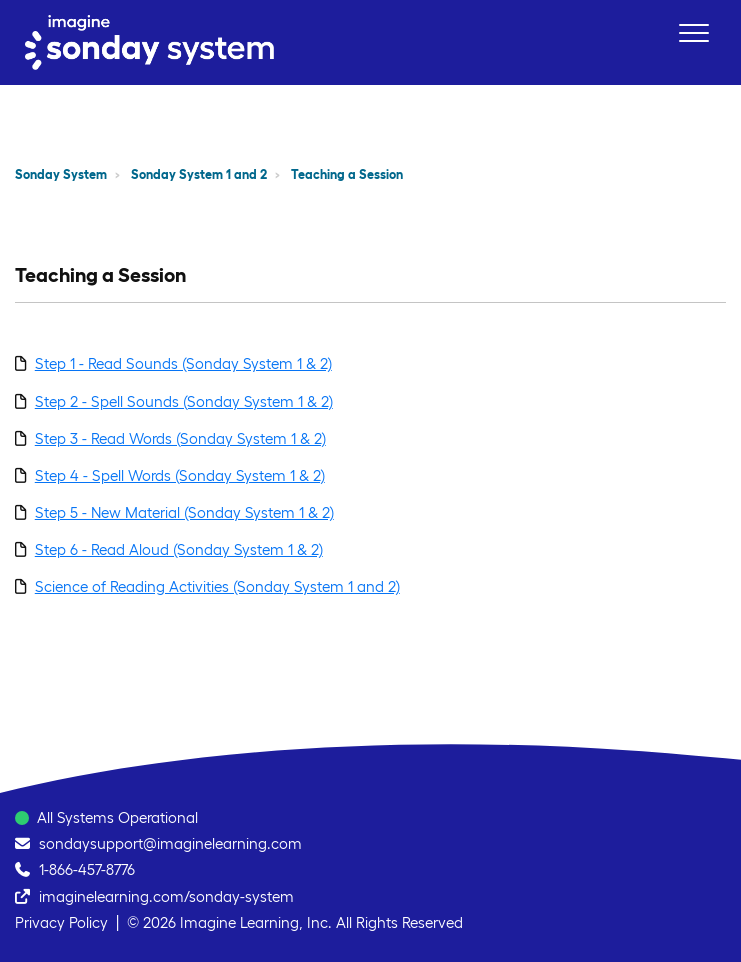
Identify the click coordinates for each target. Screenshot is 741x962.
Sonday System (61, 174)
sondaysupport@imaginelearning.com (170, 843)
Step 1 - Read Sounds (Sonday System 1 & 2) (183, 363)
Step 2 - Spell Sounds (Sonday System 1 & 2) (184, 401)
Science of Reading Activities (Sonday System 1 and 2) (217, 586)
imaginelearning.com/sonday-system (166, 896)
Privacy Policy (61, 922)
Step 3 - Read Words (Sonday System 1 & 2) (180, 438)
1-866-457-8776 (87, 869)
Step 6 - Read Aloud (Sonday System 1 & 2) (179, 549)
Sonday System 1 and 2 (199, 174)
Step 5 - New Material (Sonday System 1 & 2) (184, 512)
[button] (693, 32)
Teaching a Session (347, 174)
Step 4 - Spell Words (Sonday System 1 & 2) (180, 475)
